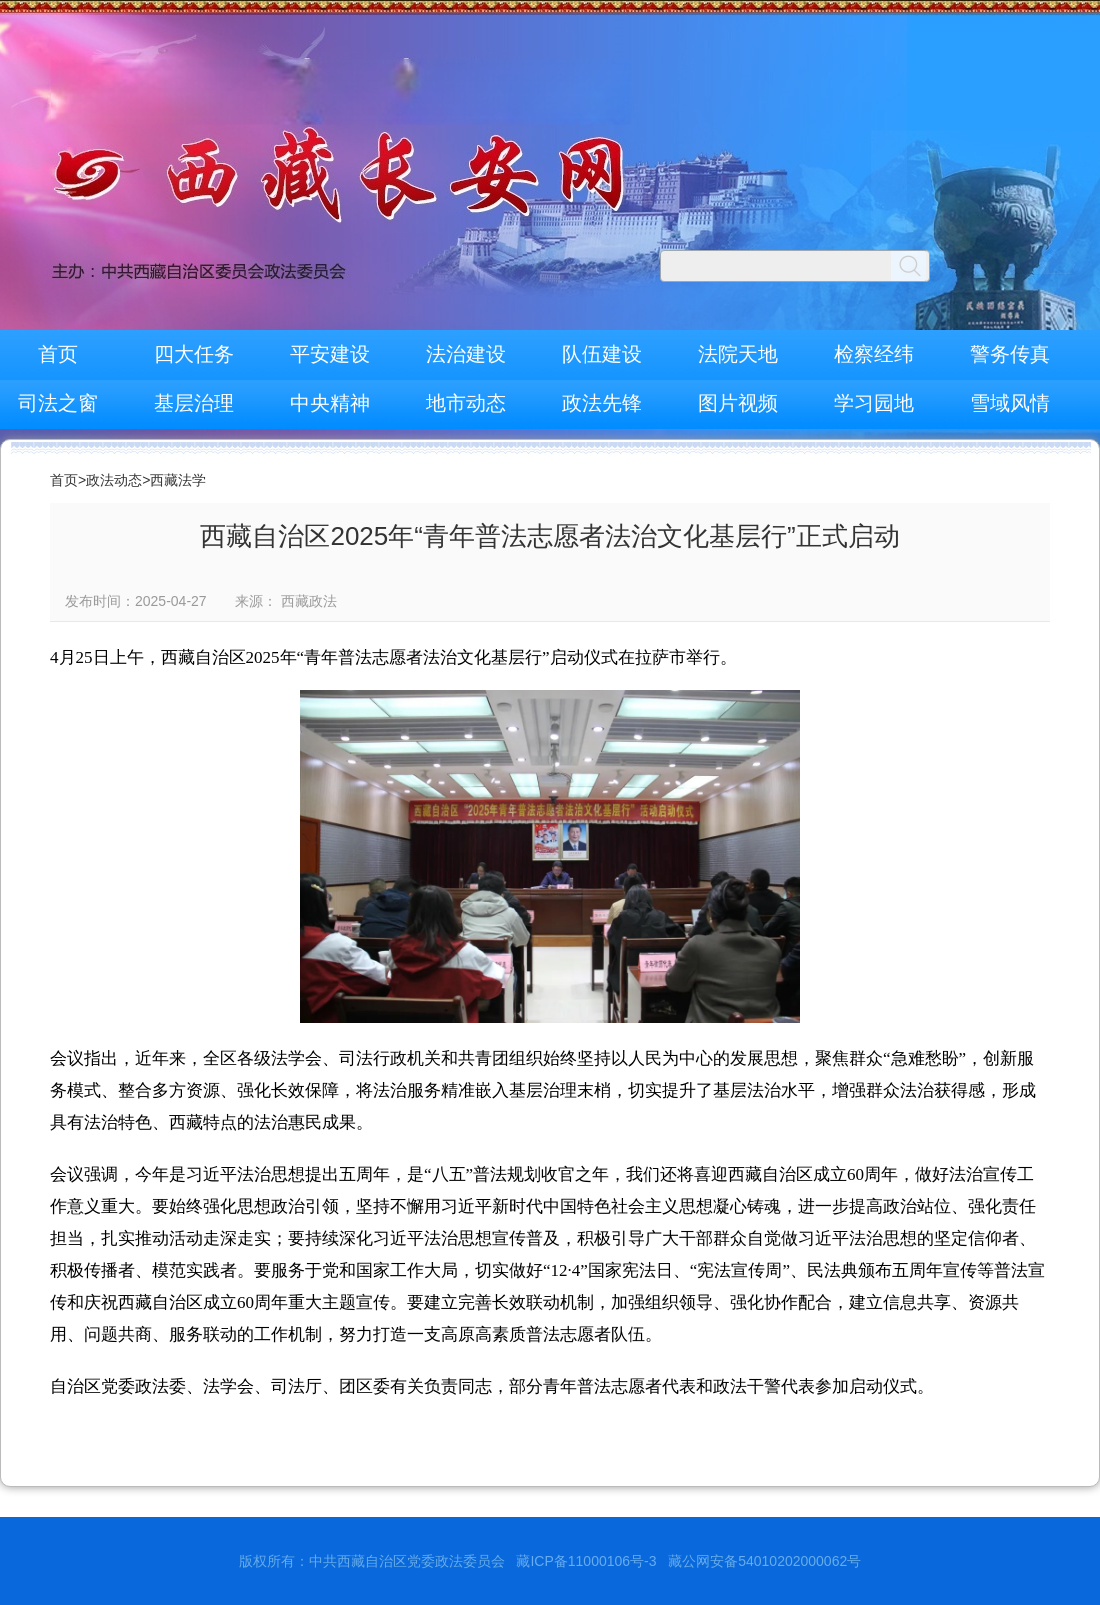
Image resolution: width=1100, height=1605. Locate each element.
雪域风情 (1010, 403)
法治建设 (466, 354)
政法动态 (114, 480)
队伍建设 (602, 354)
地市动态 (466, 403)
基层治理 (194, 403)
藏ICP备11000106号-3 (586, 1561)
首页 (58, 354)
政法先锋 (602, 403)
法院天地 (738, 354)
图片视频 (738, 403)
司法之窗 (58, 403)
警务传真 (1010, 354)
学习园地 (874, 403)
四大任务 (194, 354)
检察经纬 (874, 354)
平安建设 (330, 354)
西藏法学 (178, 480)
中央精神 (330, 403)
